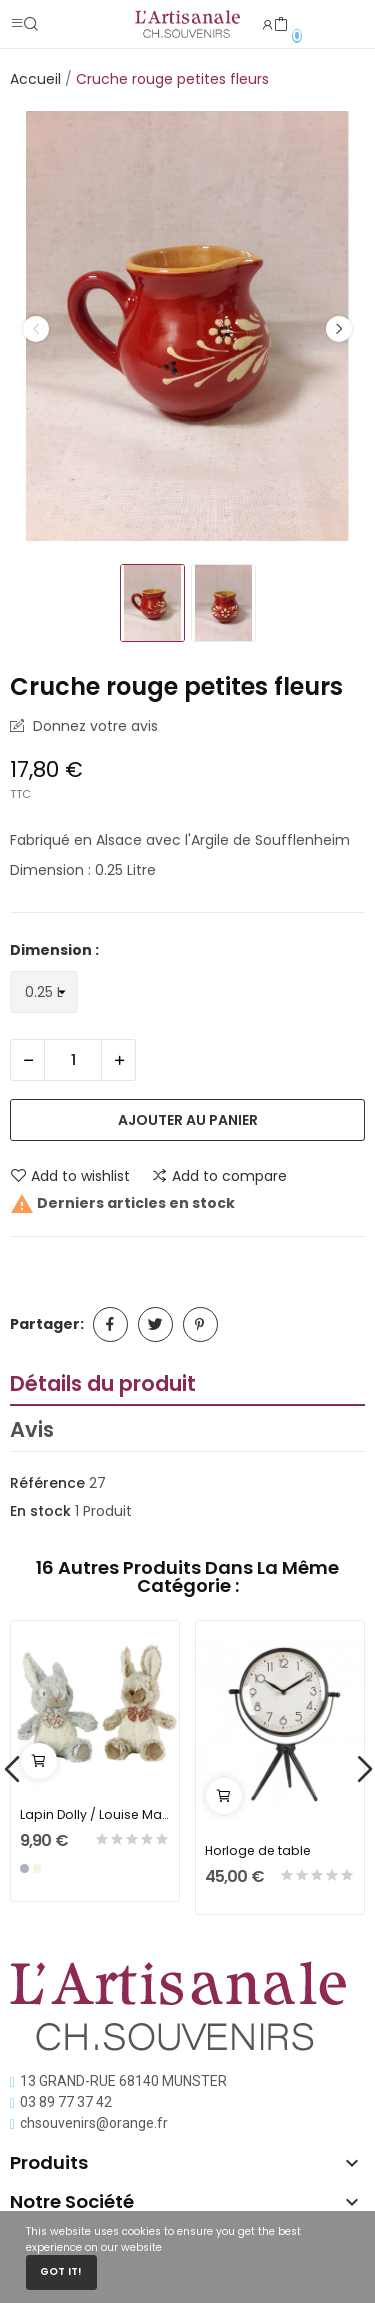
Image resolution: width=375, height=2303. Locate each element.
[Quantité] (73, 1060)
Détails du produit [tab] (103, 1383)
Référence (47, 1483)
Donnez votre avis (93, 726)
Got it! (61, 2271)
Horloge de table (258, 1850)
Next (339, 329)
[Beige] (37, 1868)
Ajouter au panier (188, 1120)
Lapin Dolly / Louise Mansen (95, 1814)
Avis (32, 1429)
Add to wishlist (70, 1176)
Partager (110, 1324)
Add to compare (219, 1176)
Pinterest (200, 1324)
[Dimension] (44, 992)
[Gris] (24, 1868)
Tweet (155, 1324)
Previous (36, 329)
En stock (40, 1511)
